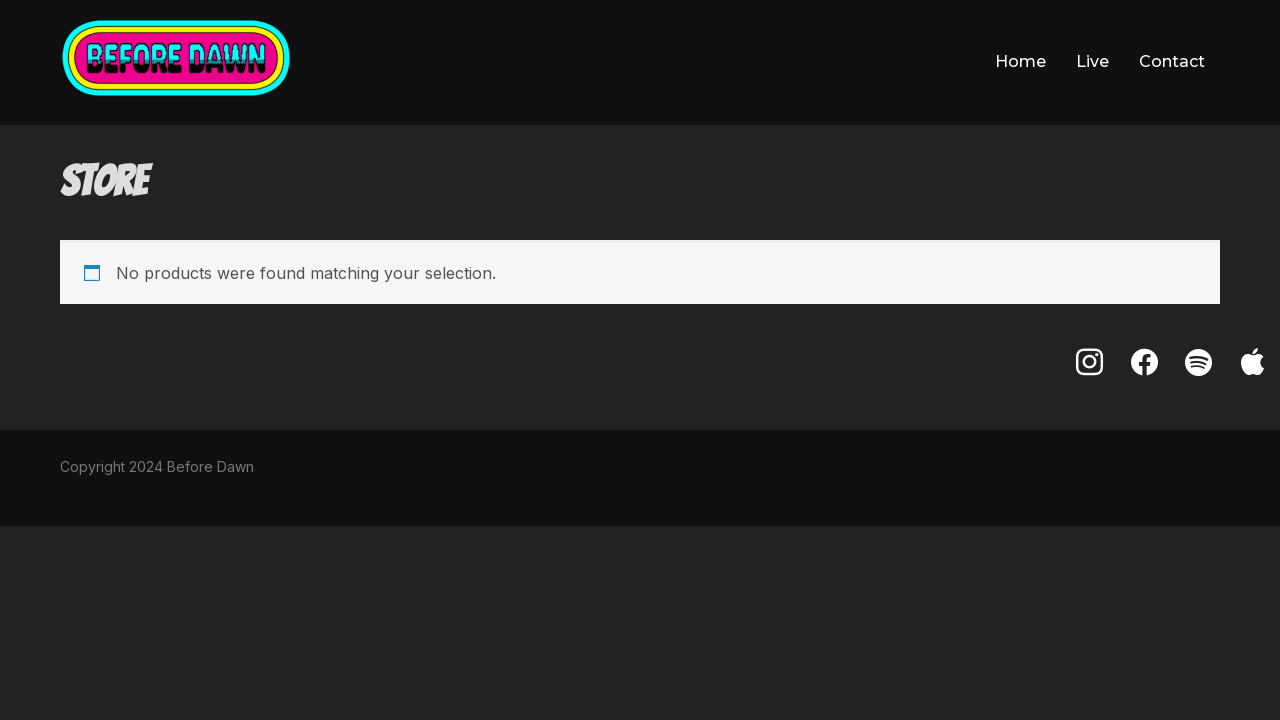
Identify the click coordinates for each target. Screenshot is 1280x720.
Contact (1172, 61)
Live (1092, 61)
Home (1020, 61)
